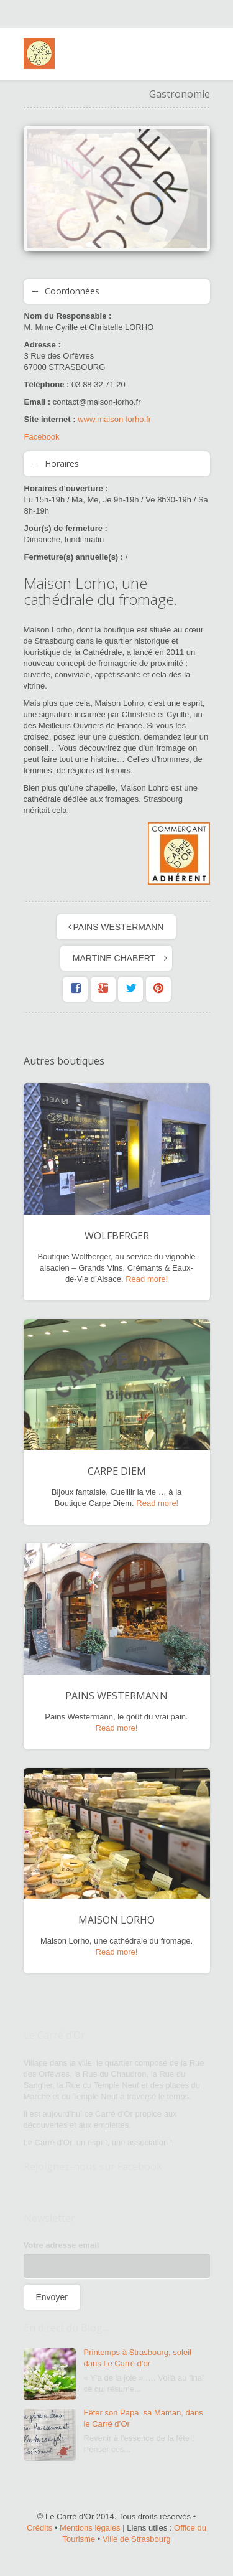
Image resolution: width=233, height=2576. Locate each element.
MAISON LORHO (116, 1920)
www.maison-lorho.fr (114, 419)
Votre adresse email (61, 2245)
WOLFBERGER (117, 1236)
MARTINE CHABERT (114, 958)
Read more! (147, 1279)
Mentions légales (90, 2527)
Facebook (42, 436)
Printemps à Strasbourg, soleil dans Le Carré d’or (137, 2358)
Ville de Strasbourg (137, 2539)
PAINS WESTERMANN (118, 927)
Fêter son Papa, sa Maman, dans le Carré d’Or (143, 2418)
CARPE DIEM (117, 1471)
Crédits (39, 2527)
